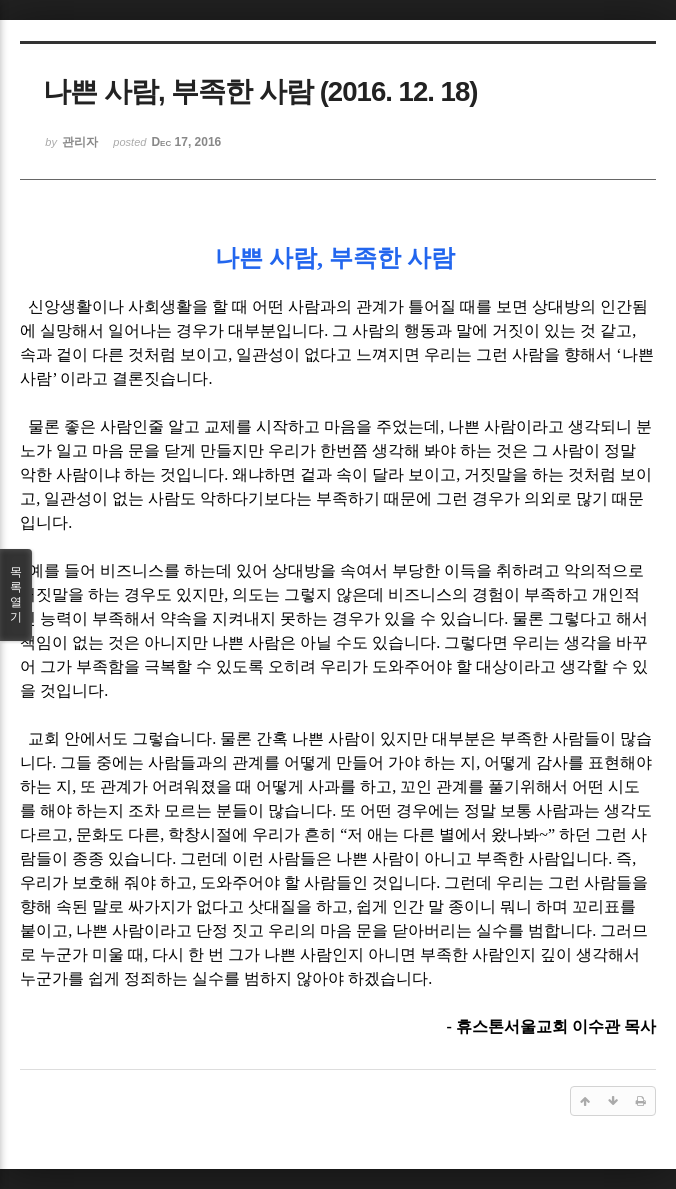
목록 (16, 595)
